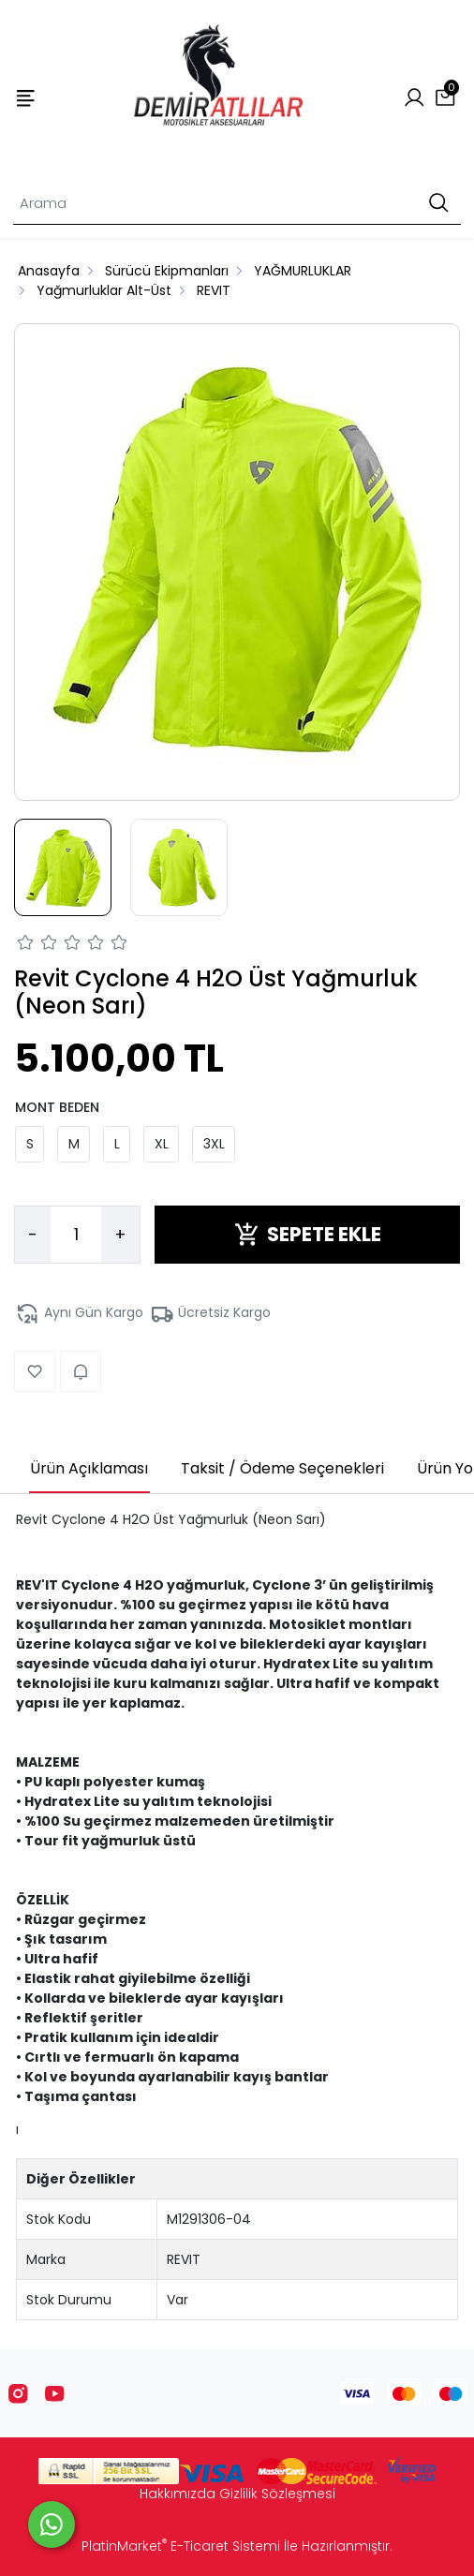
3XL (214, 1143)
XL (162, 1143)
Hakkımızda (177, 2493)
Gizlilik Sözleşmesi (277, 2493)
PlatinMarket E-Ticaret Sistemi (180, 2546)
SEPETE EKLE (307, 1234)
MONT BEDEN (57, 1107)
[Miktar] (76, 1235)
